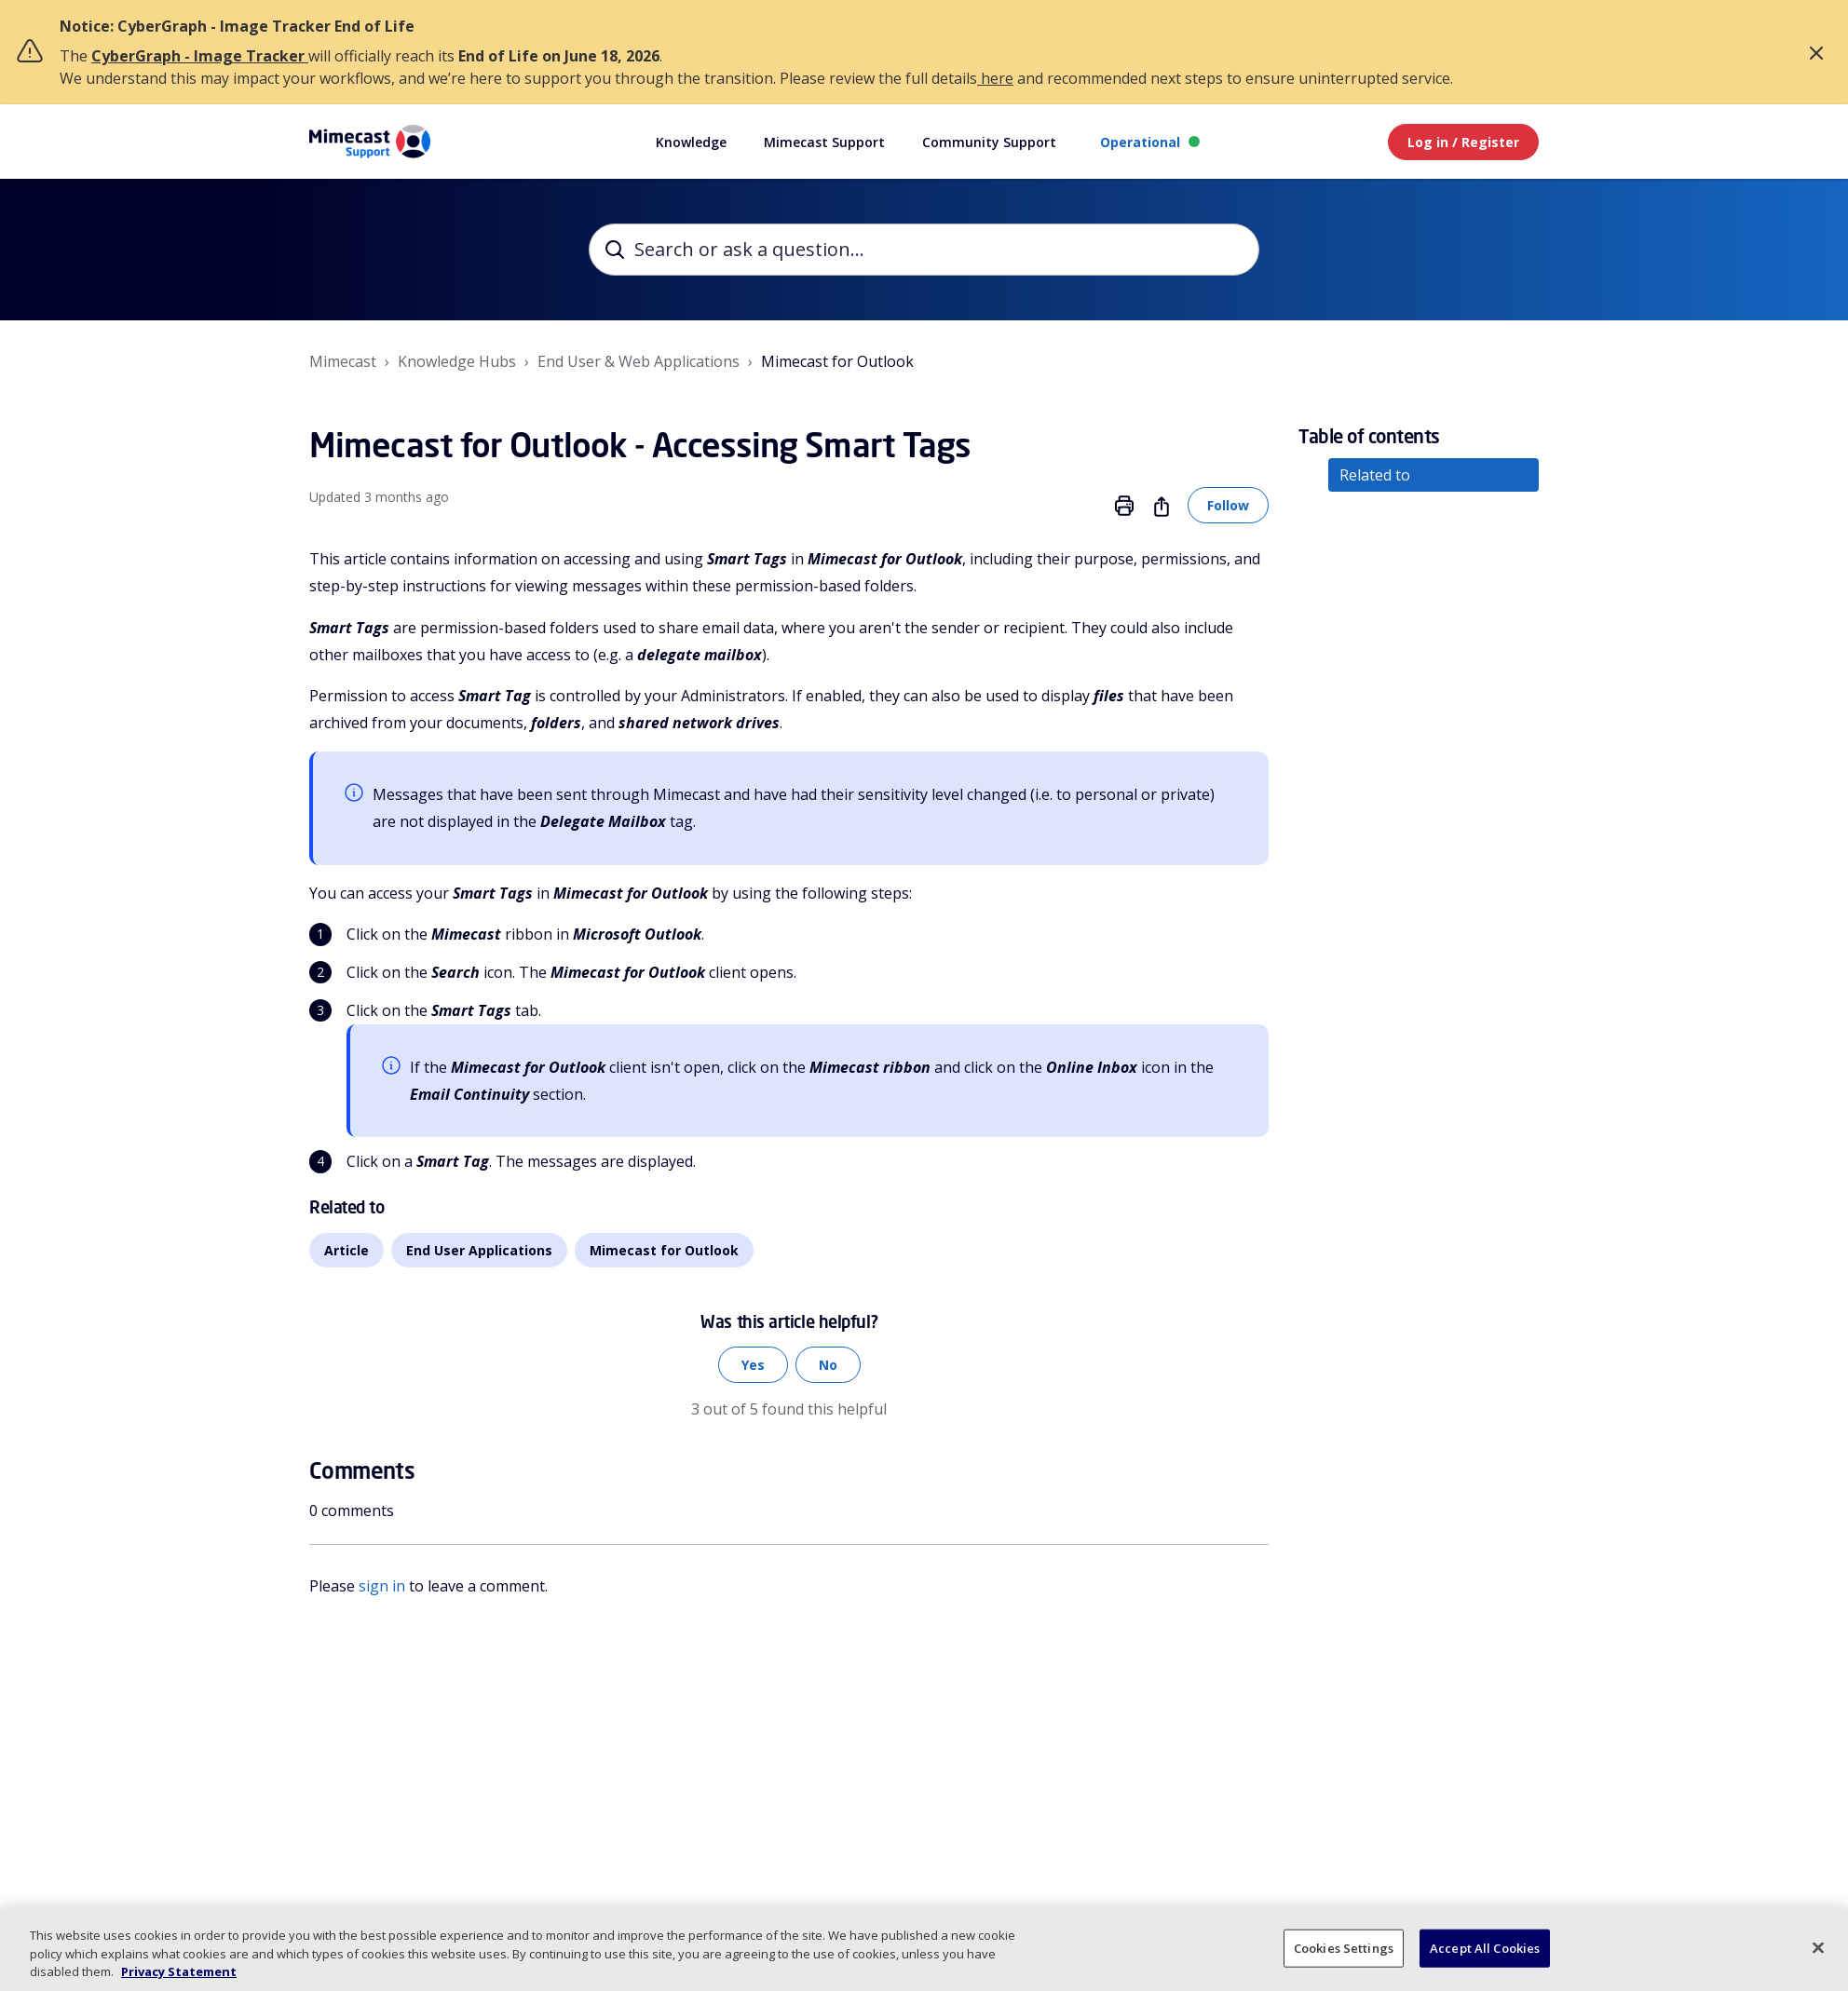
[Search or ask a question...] (924, 249)
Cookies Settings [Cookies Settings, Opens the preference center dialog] (1343, 1947)
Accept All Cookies (1485, 1947)
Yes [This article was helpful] (753, 1365)
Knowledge (691, 142)
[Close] (1818, 1947)
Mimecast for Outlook (837, 361)
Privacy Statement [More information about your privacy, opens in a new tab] (179, 1971)
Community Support (989, 142)
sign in (382, 1586)
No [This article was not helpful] (828, 1365)
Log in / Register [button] (1463, 142)
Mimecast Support (824, 142)
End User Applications (479, 1250)
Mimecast (342, 361)
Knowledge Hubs (457, 361)
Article (346, 1250)
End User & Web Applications (638, 361)
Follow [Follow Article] (1228, 505)
